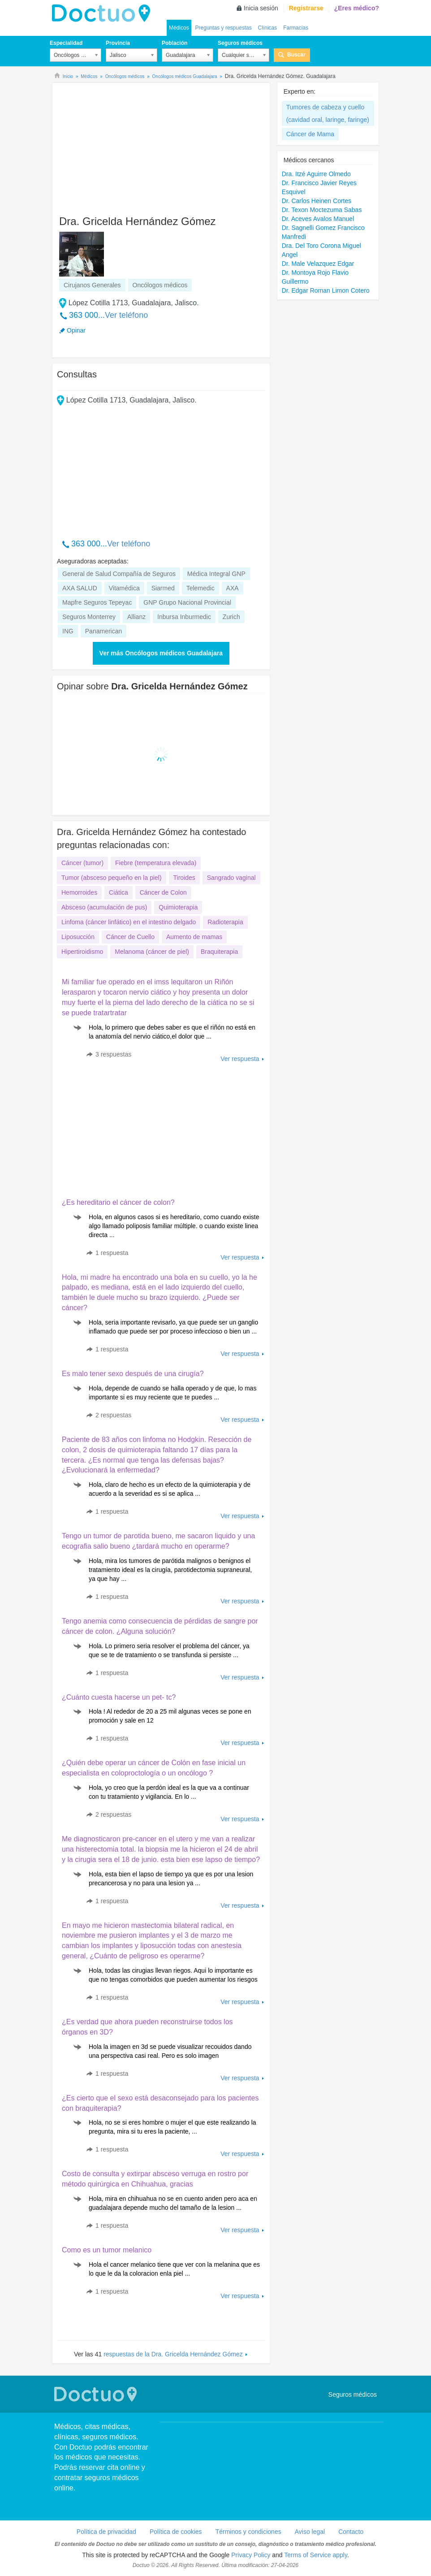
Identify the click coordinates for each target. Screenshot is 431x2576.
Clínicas (267, 28)
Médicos (179, 28)
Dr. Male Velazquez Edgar (318, 263)
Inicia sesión (261, 8)
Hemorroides (79, 892)
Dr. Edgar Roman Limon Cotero (326, 290)
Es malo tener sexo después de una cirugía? (133, 1373)
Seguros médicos (240, 43)
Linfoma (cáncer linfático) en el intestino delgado (128, 922)
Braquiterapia (219, 951)
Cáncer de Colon (163, 892)
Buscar (296, 55)
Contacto (350, 2531)
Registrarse (306, 8)
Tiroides (184, 877)
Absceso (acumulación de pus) (104, 907)
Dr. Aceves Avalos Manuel (318, 218)
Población (174, 43)
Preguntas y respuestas (223, 28)
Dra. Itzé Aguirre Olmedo (316, 174)
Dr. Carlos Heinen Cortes (317, 200)
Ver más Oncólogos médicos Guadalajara (161, 653)
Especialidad (66, 43)
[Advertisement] (125, 145)
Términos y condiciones (248, 2531)
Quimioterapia (178, 907)
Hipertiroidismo (82, 951)
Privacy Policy (250, 2555)
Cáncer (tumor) (82, 862)
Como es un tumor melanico (106, 2250)
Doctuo (103, 13)
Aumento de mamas (194, 936)
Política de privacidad (106, 2531)
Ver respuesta (239, 1058)
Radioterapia (225, 922)
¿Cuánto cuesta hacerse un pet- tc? (119, 1697)
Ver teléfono (126, 315)
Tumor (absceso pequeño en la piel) (111, 877)
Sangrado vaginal (231, 877)
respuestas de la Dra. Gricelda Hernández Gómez (172, 2354)
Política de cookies (176, 2531)
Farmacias (295, 28)
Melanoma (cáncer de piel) (152, 951)
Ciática (118, 892)
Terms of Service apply (315, 2555)
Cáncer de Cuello (130, 936)
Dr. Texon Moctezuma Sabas (322, 209)
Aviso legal (310, 2531)
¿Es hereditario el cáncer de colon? (118, 1202)
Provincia (118, 43)
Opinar (76, 330)
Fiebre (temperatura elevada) (155, 862)
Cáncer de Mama (310, 134)
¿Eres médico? (356, 8)
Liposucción (78, 936)
